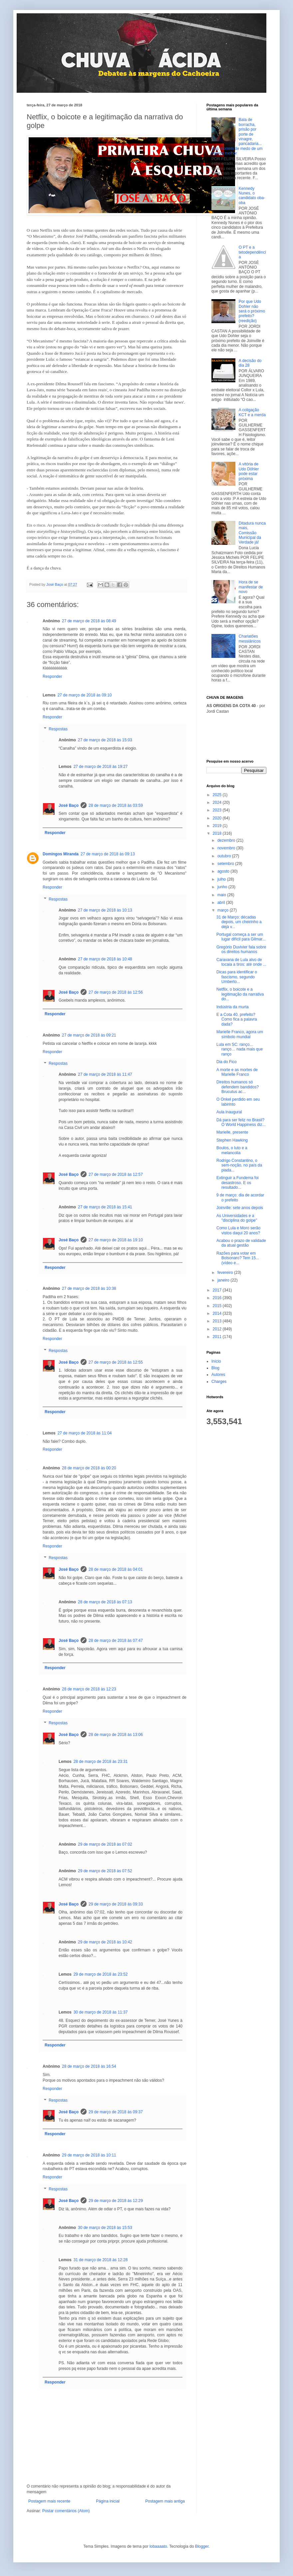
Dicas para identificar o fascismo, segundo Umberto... (236, 977)
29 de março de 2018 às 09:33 (116, 1904)
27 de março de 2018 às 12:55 (116, 1362)
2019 (218, 825)
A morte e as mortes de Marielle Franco (237, 1072)
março (223, 910)
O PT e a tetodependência (252, 252)
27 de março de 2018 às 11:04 (85, 1433)
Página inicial (108, 2501)
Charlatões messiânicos (250, 638)
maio (222, 895)
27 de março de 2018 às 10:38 (89, 1288)
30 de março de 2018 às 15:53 (105, 2227)
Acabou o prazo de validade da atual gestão (241, 1243)
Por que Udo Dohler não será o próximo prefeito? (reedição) (252, 311)
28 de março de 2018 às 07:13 (105, 1602)
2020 (218, 818)
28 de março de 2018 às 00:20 (89, 1468)
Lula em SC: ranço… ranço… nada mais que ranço (239, 1049)
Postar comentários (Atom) (66, 2511)
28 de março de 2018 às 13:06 (116, 1734)
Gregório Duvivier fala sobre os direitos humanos (241, 949)
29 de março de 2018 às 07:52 (105, 1871)
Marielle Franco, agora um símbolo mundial (239, 1034)
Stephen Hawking (232, 1140)
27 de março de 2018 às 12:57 (116, 1174)
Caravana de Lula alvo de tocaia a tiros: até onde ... (241, 962)
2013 (218, 1321)
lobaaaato (158, 2546)
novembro (226, 848)
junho (222, 887)
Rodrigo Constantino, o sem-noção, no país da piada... (239, 1165)
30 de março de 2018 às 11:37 (101, 2012)
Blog (215, 1368)
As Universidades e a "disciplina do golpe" (236, 1218)
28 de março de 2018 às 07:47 (116, 1640)
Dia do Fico (226, 1061)
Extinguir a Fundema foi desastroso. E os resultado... (237, 1182)
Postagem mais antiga (165, 2501)
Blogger (202, 2546)
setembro (226, 863)
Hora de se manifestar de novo (251, 587)
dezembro (226, 840)
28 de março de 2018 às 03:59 (116, 805)
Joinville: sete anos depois (239, 1207)
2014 (218, 1313)
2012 (218, 1329)
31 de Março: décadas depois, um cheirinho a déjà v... (239, 922)
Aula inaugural (229, 1112)
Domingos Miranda (61, 854)
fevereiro (225, 1272)
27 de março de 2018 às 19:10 (116, 1240)
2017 (218, 1290)
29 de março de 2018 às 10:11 (89, 2155)
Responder (52, 676)
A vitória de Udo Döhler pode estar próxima (249, 471)
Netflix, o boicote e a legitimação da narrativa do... (240, 994)
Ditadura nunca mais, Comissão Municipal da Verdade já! (252, 533)
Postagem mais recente (49, 2501)
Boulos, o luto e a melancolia (231, 1150)
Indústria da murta (232, 1007)
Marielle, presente (232, 1132)
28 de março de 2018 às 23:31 (101, 1761)
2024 (218, 802)
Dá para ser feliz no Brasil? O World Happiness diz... (241, 1122)
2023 (218, 810)
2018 (218, 833)
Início (216, 1361)
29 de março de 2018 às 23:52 (101, 1974)
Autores (218, 1374)
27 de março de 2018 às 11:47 (105, 1074)
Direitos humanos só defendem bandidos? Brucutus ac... (237, 1087)
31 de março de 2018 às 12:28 (101, 2260)
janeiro (223, 1280)
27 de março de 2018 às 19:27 (101, 766)
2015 (218, 1305)
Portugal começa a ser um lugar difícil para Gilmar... (241, 936)
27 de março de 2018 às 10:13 (105, 910)
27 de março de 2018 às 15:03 (105, 740)
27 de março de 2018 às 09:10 (85, 695)
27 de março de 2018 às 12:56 (116, 992)
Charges (218, 1381)
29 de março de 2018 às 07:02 (105, 1844)
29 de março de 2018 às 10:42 (105, 1942)
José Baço (69, 805)
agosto (223, 871)
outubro (224, 856)
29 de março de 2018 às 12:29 (116, 2200)
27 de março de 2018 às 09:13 (108, 854)
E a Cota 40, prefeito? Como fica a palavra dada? (236, 1019)
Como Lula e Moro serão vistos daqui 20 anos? (238, 1230)
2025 (218, 795)
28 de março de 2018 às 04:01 (116, 1569)
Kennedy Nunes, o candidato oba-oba (252, 195)
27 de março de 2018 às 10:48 (105, 959)
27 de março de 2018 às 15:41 (105, 1207)
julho (222, 879)
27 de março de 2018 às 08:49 (89, 621)
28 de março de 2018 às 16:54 (89, 2066)
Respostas (58, 729)
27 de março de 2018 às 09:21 (89, 1035)
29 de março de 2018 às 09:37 (116, 2112)
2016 (218, 1297)
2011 (218, 1336)
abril (221, 902)
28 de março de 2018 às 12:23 (89, 1689)
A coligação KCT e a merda (252, 412)
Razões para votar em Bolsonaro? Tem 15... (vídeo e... (237, 1258)
